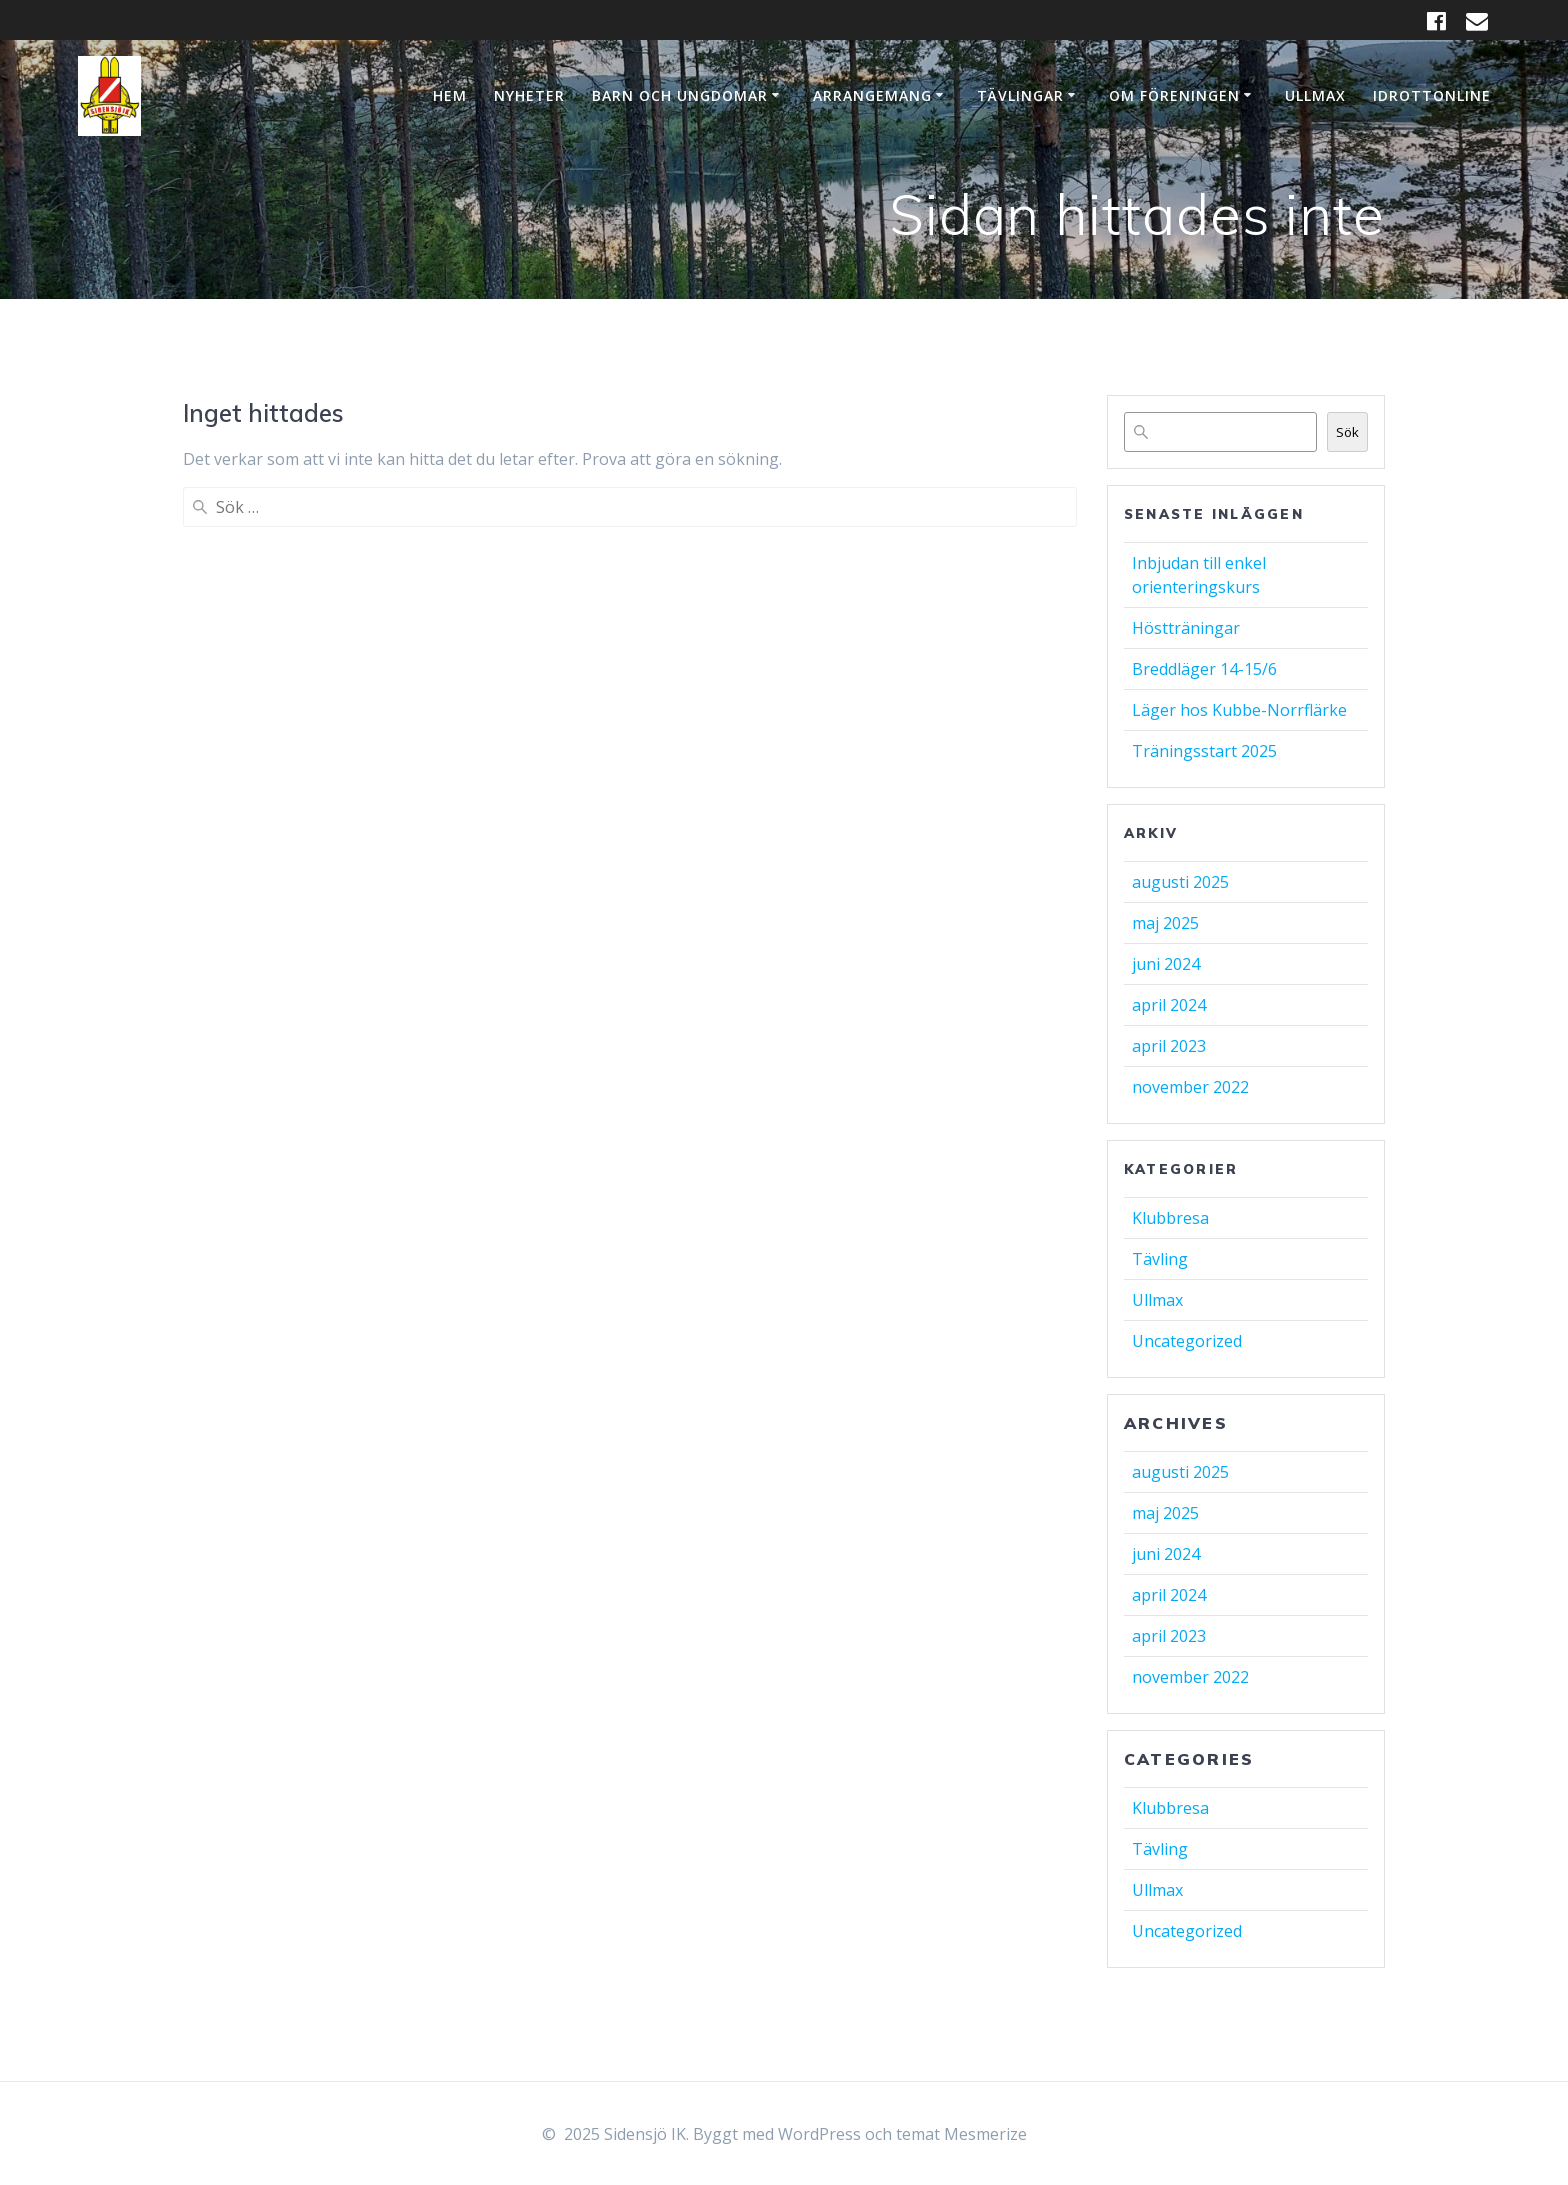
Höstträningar (1186, 628)
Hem (450, 95)
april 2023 (1169, 1046)
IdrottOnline (1432, 95)
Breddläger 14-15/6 (1204, 669)
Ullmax (1315, 95)
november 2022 (1190, 1087)
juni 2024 (1166, 964)
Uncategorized (1187, 1341)
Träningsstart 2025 (1204, 751)
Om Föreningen (1174, 95)
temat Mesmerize (961, 2134)
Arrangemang (872, 95)
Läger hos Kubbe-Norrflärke (1239, 710)
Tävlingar (1020, 95)
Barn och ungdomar (680, 95)
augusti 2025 (1180, 882)
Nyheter (529, 95)
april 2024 (1169, 1005)
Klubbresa (1170, 1218)
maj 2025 (1165, 923)
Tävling (1160, 1259)
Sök (1347, 432)
